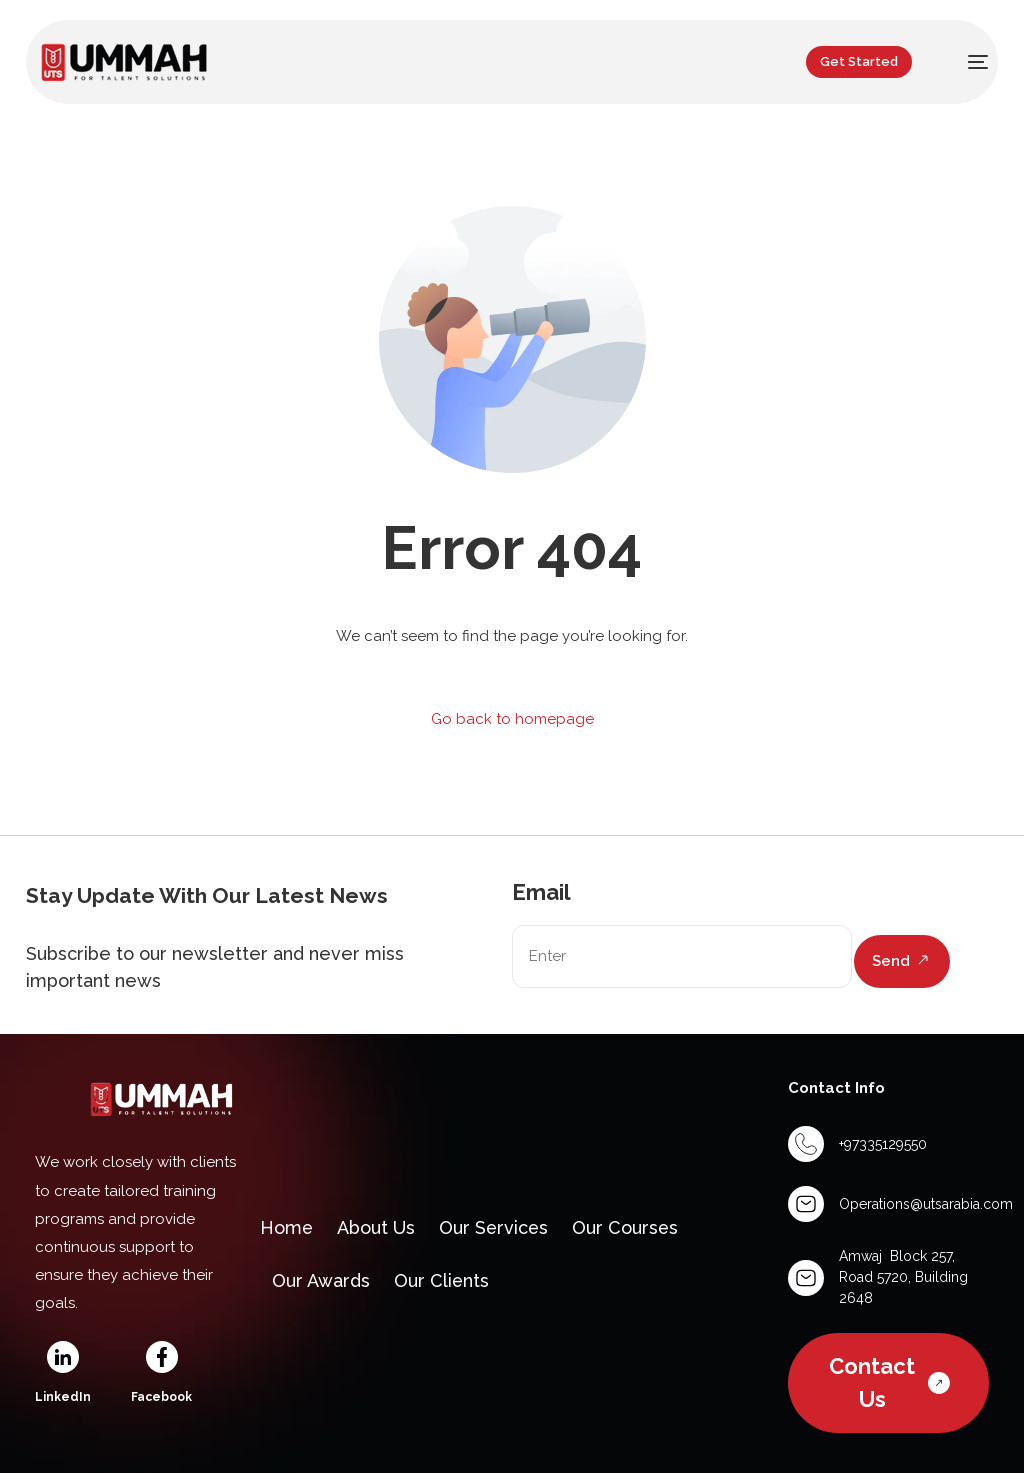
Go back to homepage (512, 719)
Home (287, 1227)
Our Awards (321, 1280)
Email (541, 892)
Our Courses (628, 1227)
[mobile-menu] (966, 62)
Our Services (495, 1227)
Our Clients (442, 1280)
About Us (377, 1227)
